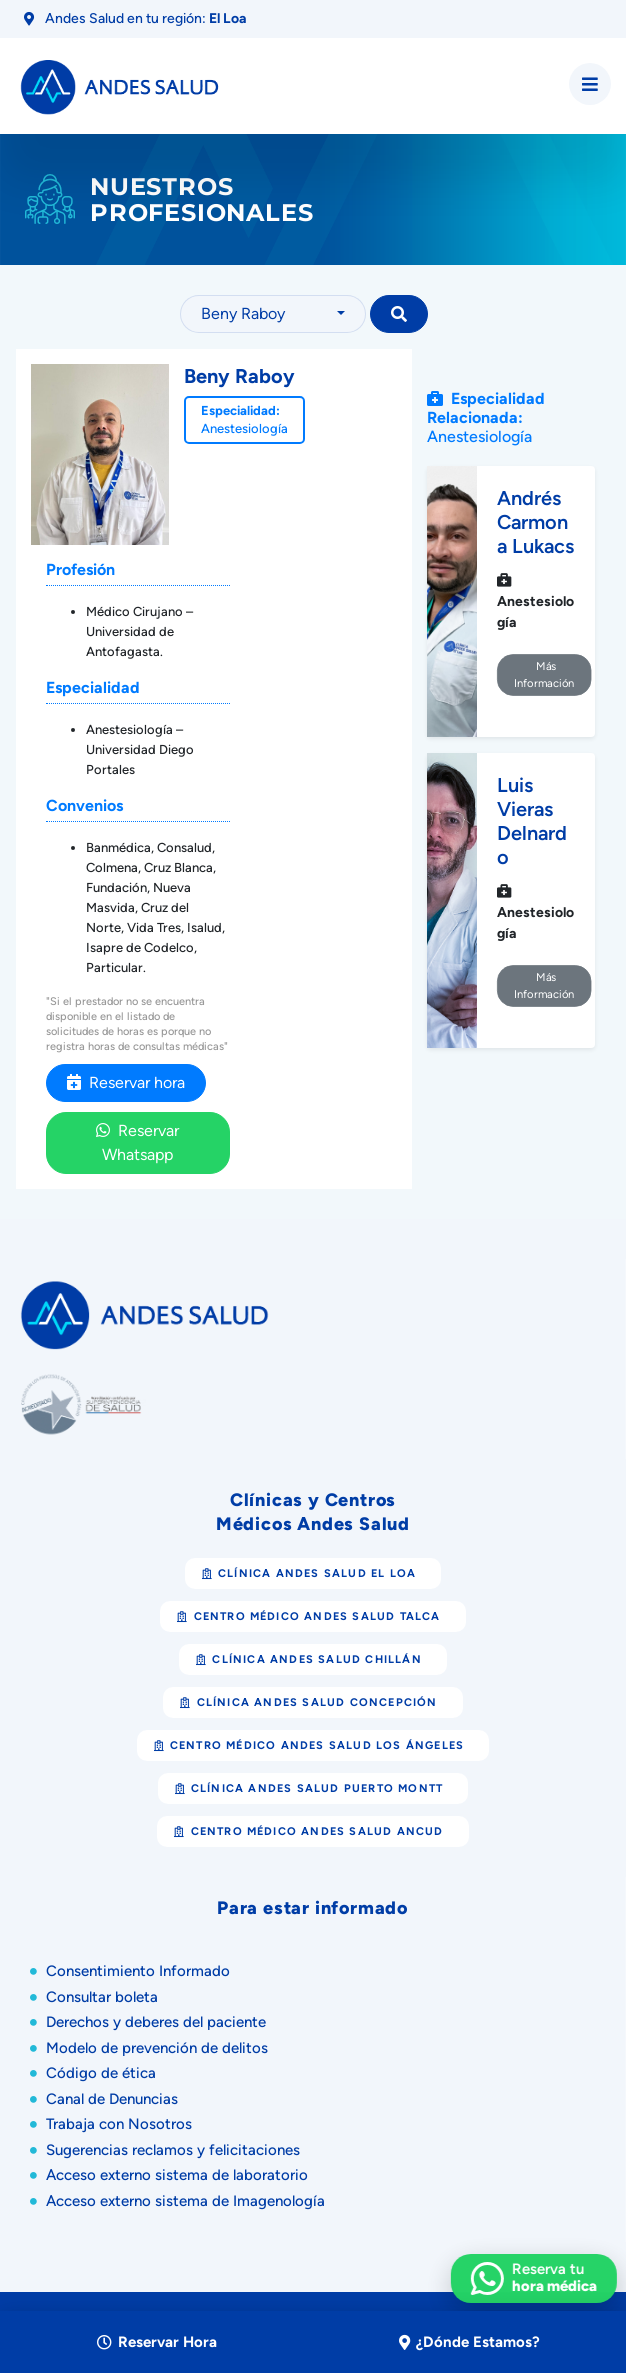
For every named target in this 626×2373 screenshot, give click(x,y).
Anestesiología (244, 428)
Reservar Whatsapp (137, 1142)
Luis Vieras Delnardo (532, 821)
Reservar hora (126, 1082)
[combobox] (273, 314)
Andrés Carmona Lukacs (535, 522)
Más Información (544, 675)
